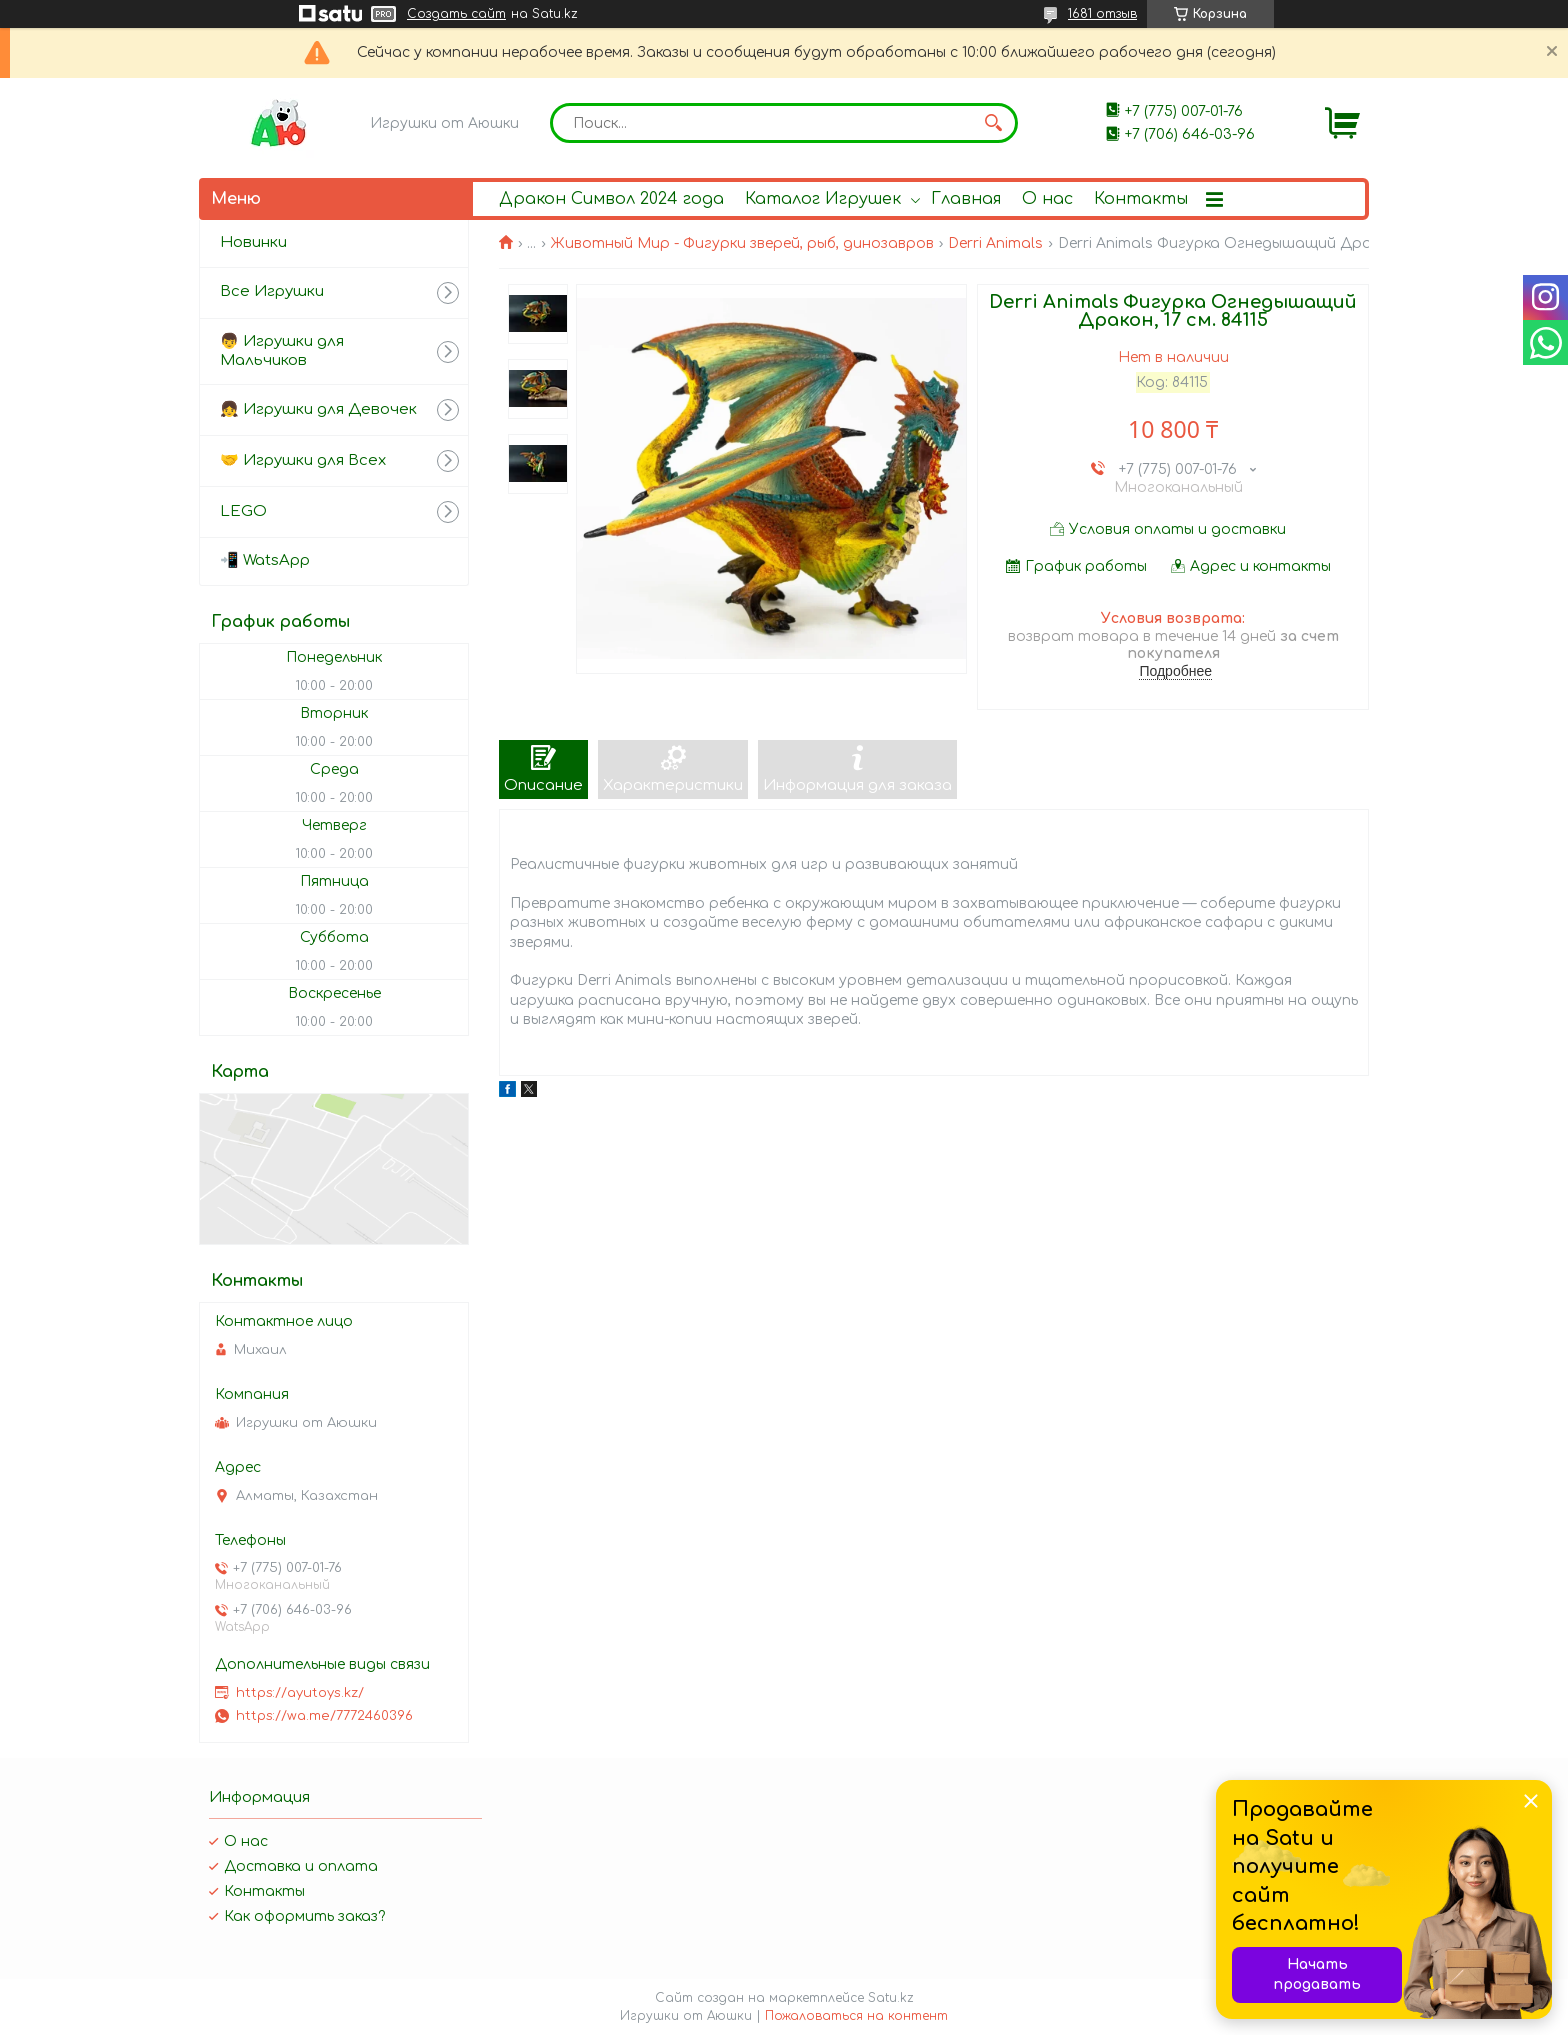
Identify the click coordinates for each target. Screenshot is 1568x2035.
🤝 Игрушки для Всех (303, 460)
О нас (1047, 199)
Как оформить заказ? (304, 1916)
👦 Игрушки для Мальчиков (282, 351)
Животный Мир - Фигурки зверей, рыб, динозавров (742, 243)
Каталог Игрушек (823, 199)
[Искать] (993, 123)
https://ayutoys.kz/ (300, 1693)
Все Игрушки (272, 291)
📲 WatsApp (265, 560)
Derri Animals (995, 243)
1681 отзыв (1102, 14)
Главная (966, 199)
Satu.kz (891, 1998)
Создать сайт (456, 14)
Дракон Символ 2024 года (611, 199)
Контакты (1141, 199)
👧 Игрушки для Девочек (318, 409)
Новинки (253, 242)
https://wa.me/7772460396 (324, 1716)
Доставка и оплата (301, 1866)
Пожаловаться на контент (856, 2016)
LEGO (243, 511)
